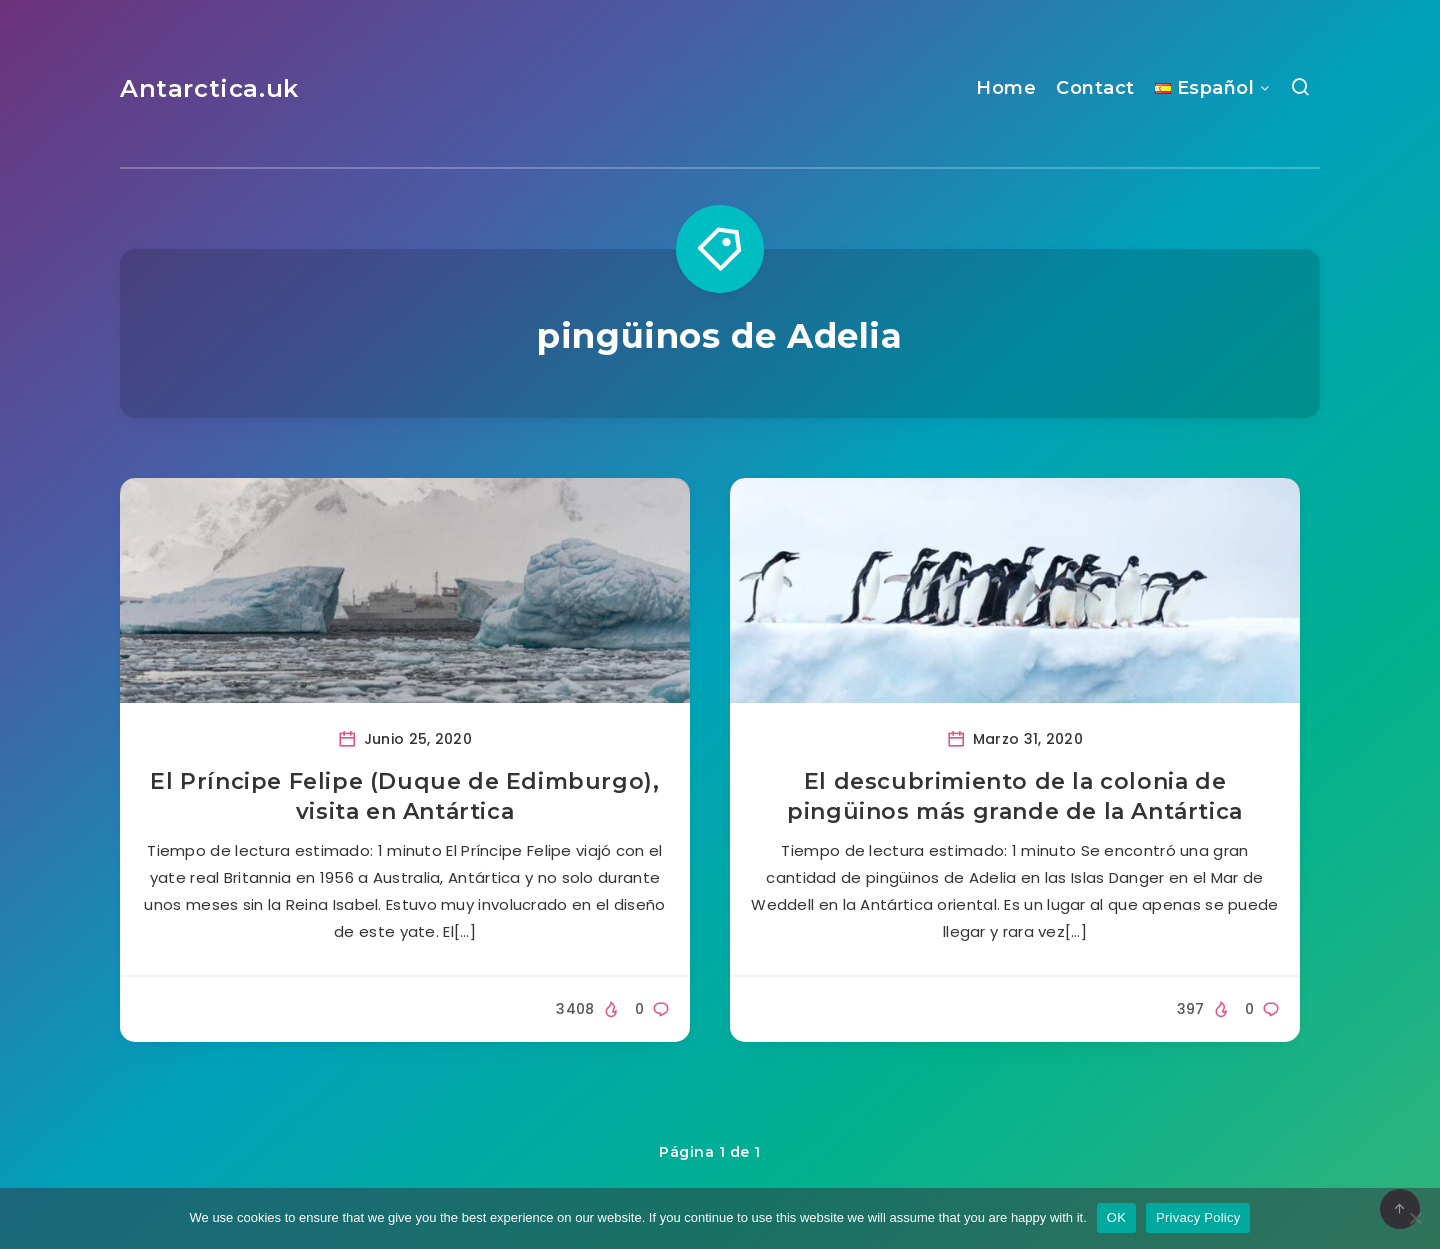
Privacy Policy (1198, 1217)
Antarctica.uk (209, 88)
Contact (1095, 88)
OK (1116, 1217)
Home (1006, 88)
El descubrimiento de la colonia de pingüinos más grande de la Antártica (1015, 796)
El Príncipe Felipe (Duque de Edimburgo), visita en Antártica (404, 796)
